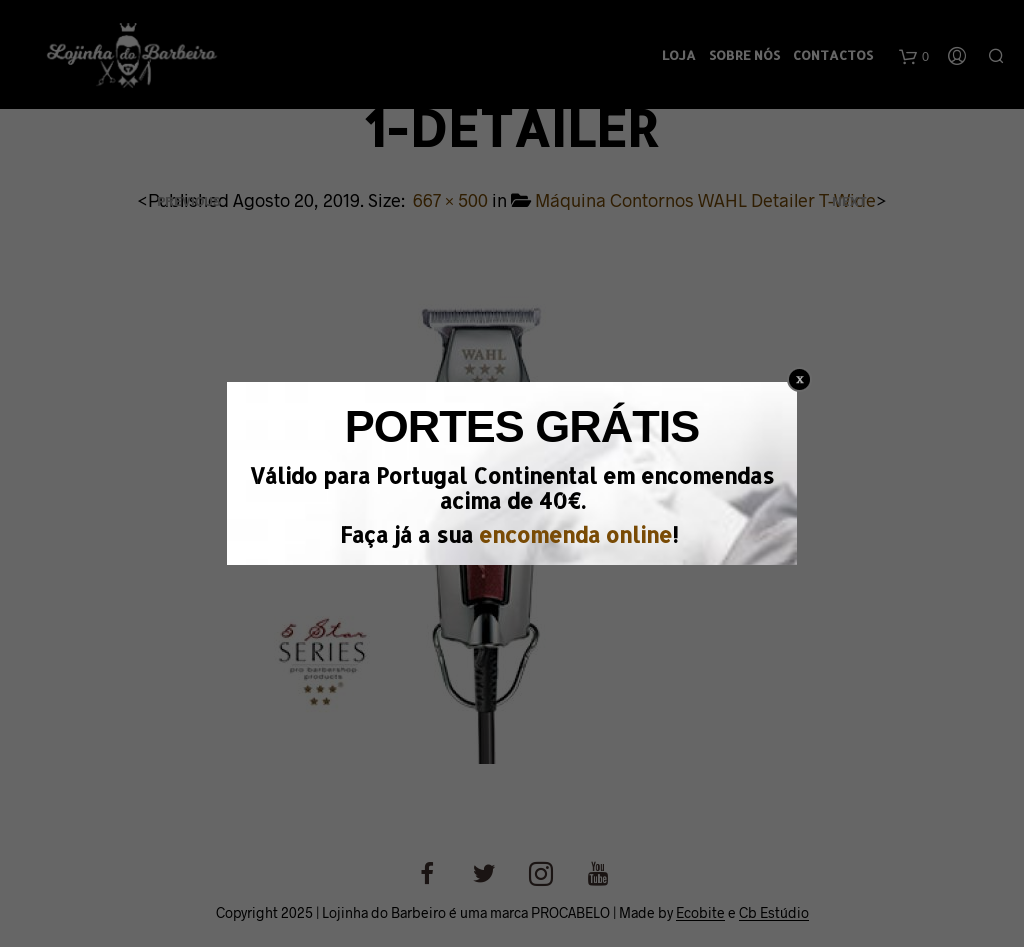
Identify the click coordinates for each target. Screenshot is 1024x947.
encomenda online (575, 534)
